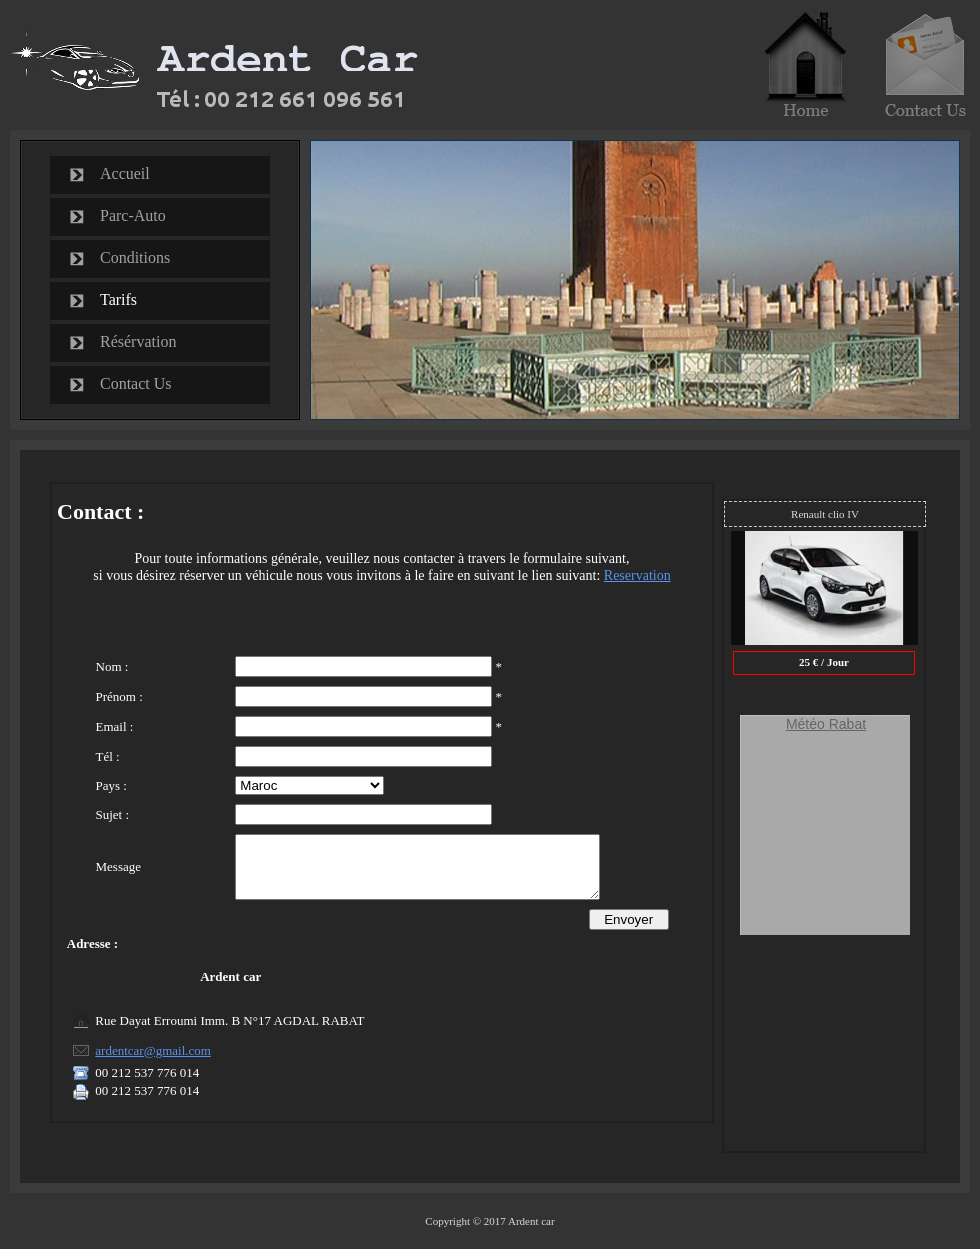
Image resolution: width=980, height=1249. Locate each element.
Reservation (637, 575)
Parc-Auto (133, 215)
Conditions (135, 257)
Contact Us (136, 383)
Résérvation (138, 341)
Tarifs (118, 299)
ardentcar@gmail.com (153, 1062)
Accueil (125, 173)
